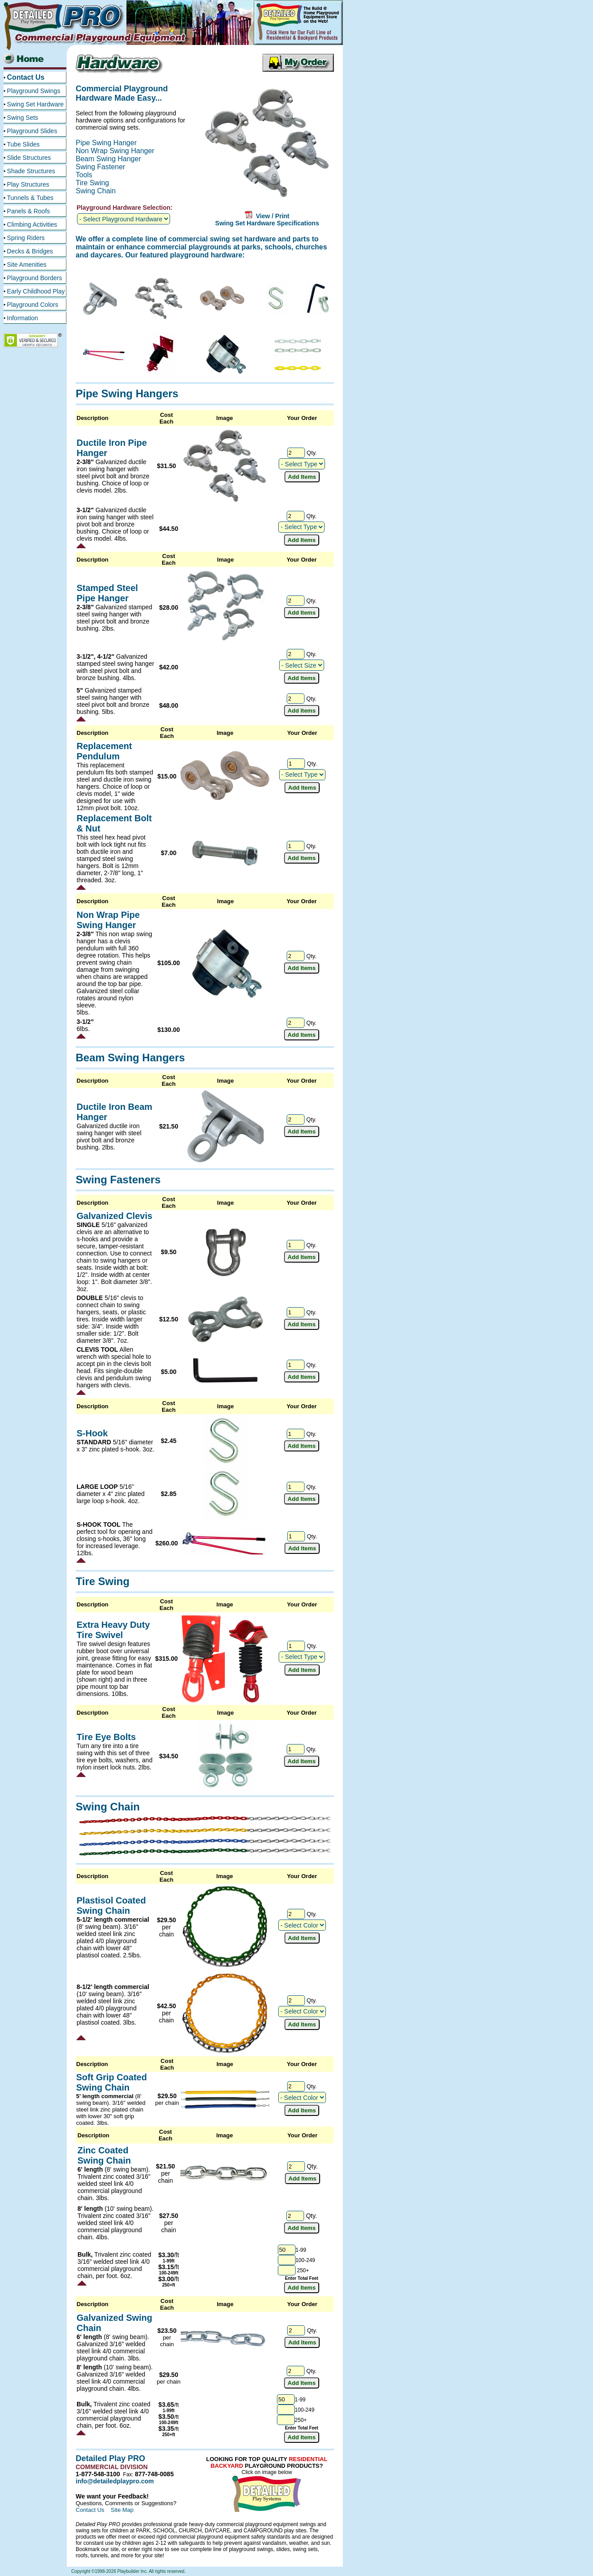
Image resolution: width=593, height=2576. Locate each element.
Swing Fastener (100, 167)
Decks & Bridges (30, 251)
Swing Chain (96, 191)
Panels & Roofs (28, 211)
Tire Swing (92, 183)
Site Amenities (27, 264)
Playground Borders (34, 277)
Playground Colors (32, 304)
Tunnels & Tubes (30, 197)
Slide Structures (29, 157)
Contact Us (26, 77)
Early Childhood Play (36, 291)
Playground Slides (32, 131)
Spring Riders (26, 237)
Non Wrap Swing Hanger (115, 151)
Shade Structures (31, 171)
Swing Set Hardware (35, 104)
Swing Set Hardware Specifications (267, 223)
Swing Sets (22, 117)
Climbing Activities (32, 224)
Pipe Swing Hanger (106, 143)
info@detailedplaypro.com (115, 2481)
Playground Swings (34, 90)
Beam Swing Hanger (108, 159)
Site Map (122, 2510)
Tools (84, 175)
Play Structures (28, 184)
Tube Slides (23, 144)
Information (22, 318)
